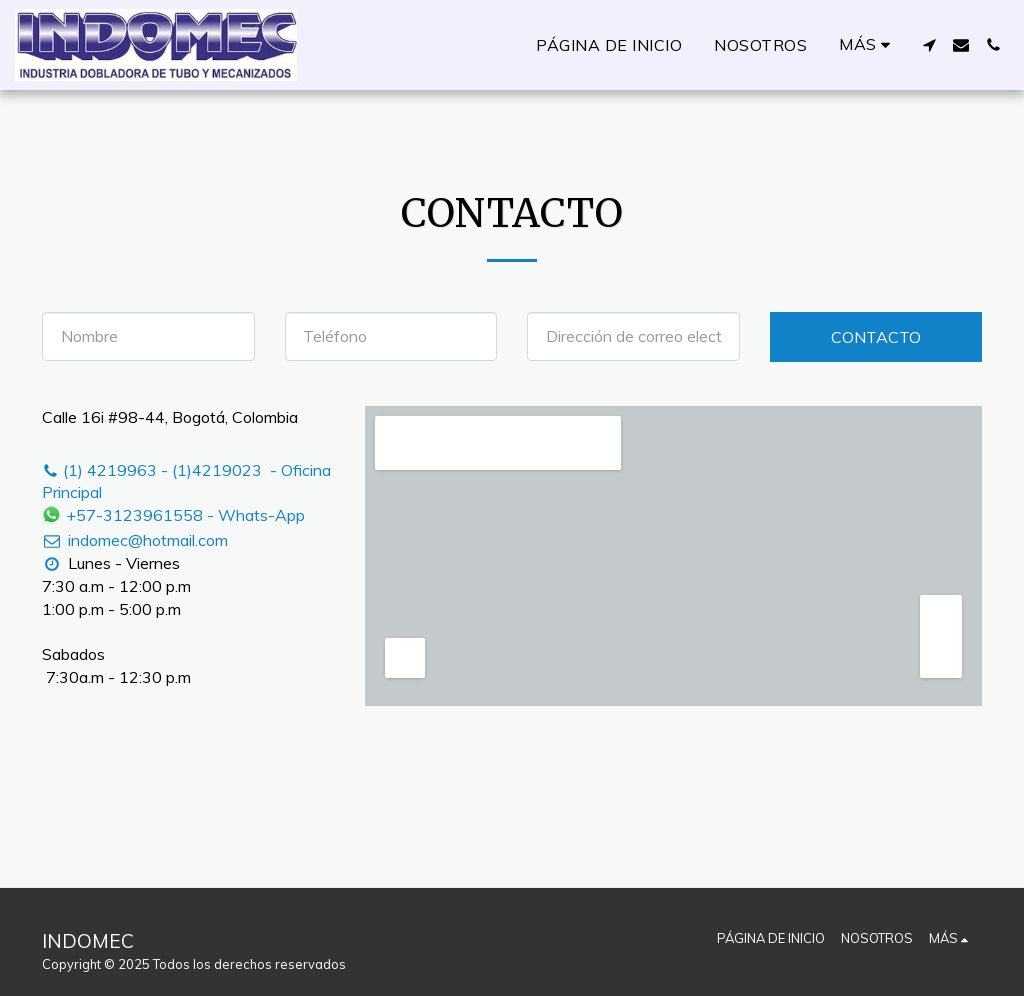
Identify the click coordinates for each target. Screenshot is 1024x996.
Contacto (876, 337)
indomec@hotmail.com (135, 540)
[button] (929, 45)
